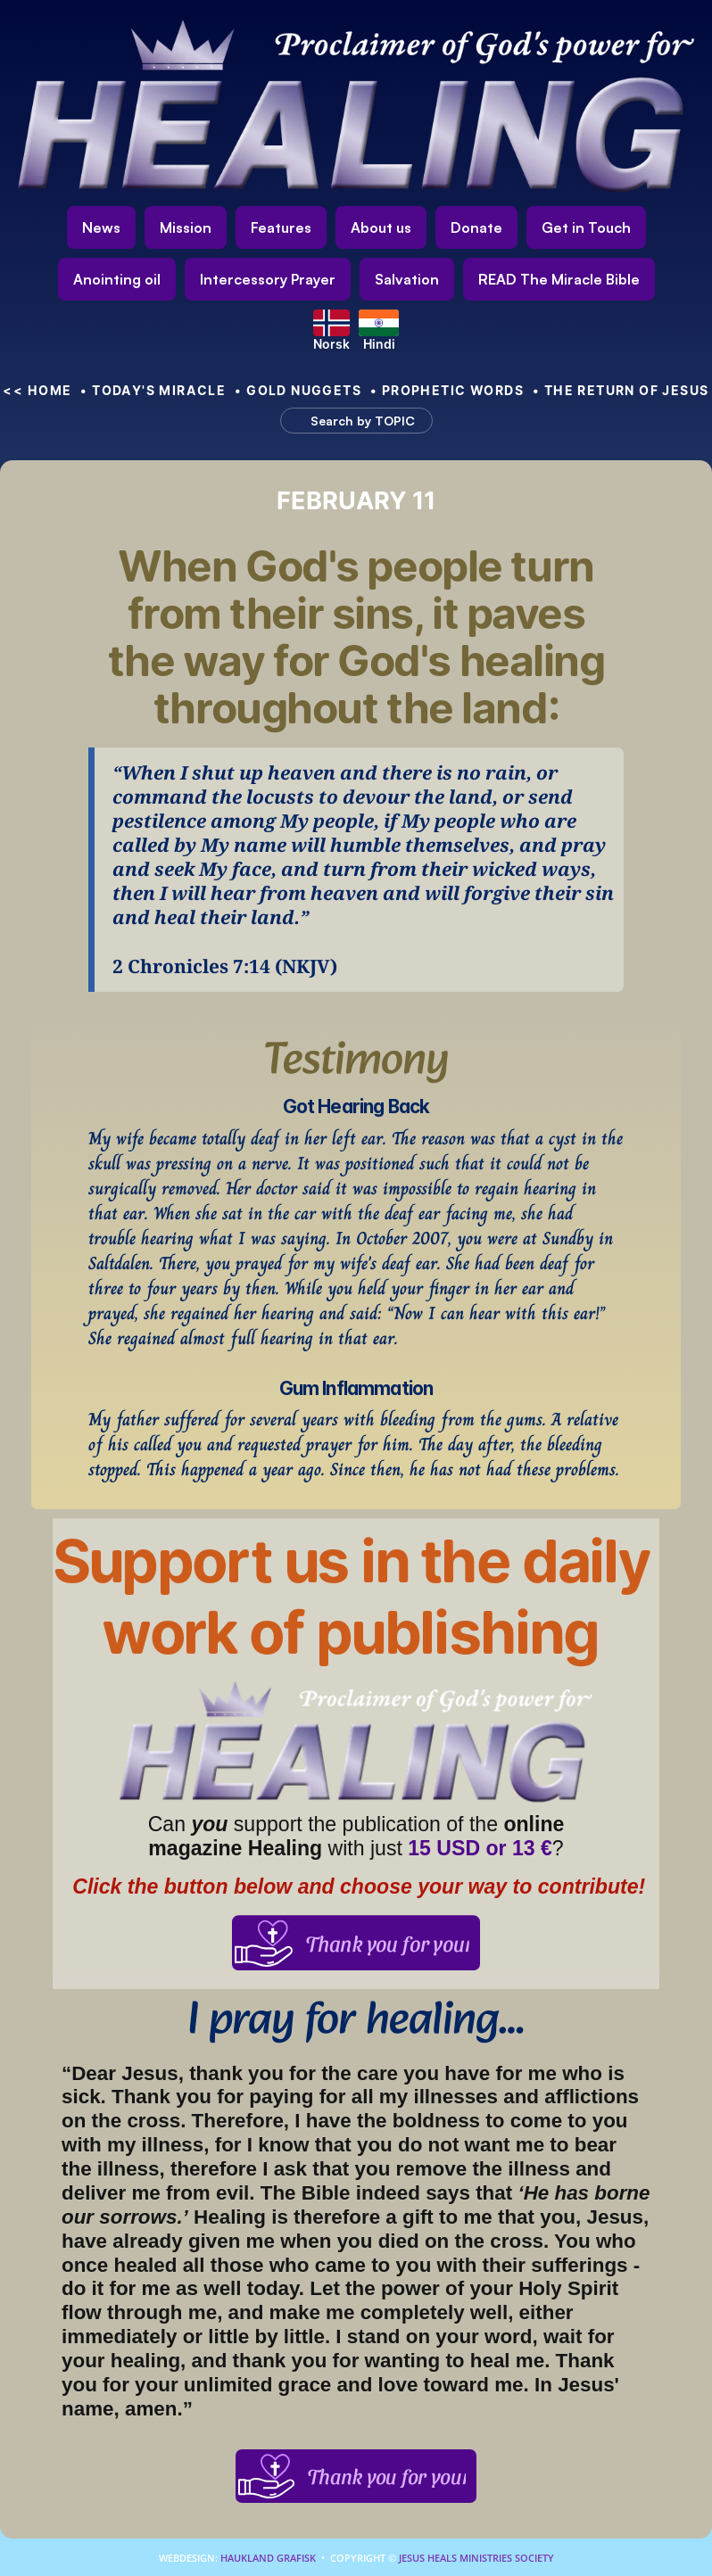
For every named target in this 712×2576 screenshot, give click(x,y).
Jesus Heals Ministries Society (475, 2557)
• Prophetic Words (447, 390)
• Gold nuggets (298, 390)
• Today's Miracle (153, 390)
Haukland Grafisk (268, 2557)
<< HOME (37, 390)
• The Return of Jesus (621, 390)
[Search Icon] (348, 420)
